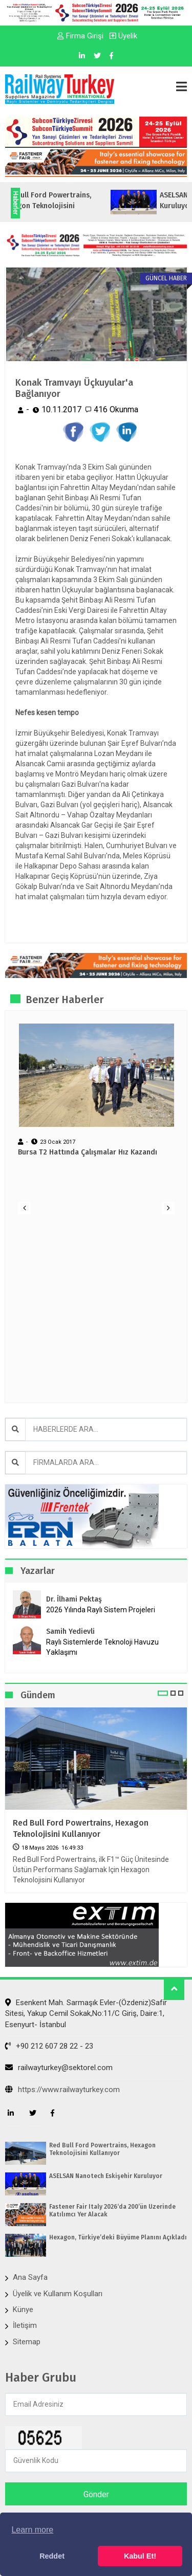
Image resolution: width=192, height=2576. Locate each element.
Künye (23, 2309)
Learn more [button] (32, 2529)
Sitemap (26, 2341)
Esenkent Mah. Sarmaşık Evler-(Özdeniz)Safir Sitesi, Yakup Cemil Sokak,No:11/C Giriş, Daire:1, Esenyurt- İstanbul (86, 2013)
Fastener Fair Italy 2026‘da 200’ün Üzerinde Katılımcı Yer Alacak (112, 2210)
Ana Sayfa (30, 2277)
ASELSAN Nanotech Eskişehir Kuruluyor (105, 2176)
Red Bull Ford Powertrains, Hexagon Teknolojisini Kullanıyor (80, 1828)
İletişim (25, 2325)
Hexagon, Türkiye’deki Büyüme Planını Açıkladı (118, 2237)
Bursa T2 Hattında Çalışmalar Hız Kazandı (87, 1152)
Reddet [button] (52, 2556)
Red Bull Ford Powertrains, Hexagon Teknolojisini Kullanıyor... (77, 206)
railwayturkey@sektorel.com (59, 2067)
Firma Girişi (80, 35)
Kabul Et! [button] (140, 2556)
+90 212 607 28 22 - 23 (49, 2046)
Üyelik (123, 35)
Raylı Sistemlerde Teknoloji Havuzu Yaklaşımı (102, 1647)
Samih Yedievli (70, 1631)
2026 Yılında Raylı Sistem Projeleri (100, 1610)
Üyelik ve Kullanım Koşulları (57, 2293)
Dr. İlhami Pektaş (74, 1599)
